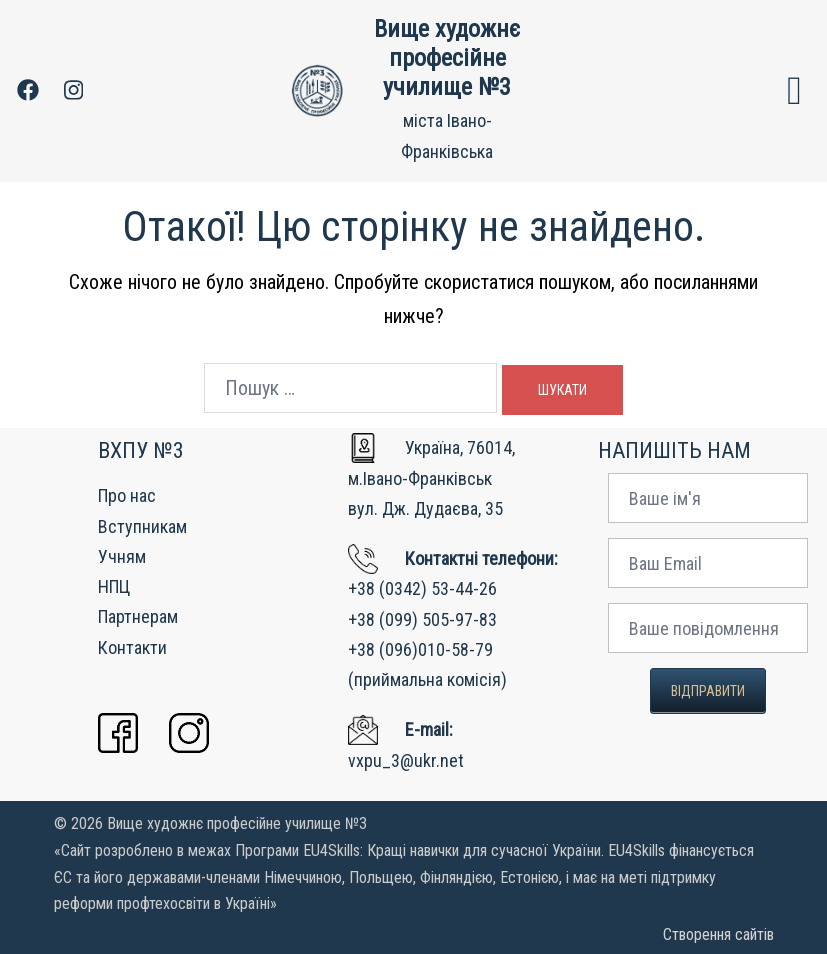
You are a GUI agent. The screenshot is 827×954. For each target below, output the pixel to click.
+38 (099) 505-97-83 (422, 619)
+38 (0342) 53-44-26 (422, 588)
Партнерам (138, 616)
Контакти (132, 647)
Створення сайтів (718, 934)
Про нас (127, 495)
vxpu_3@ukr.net (406, 760)
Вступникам (142, 526)
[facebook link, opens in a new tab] (27, 90)
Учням (122, 556)
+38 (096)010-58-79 (420, 649)
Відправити (708, 691)
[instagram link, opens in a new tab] (71, 90)
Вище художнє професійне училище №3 (447, 58)
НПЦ (114, 586)
